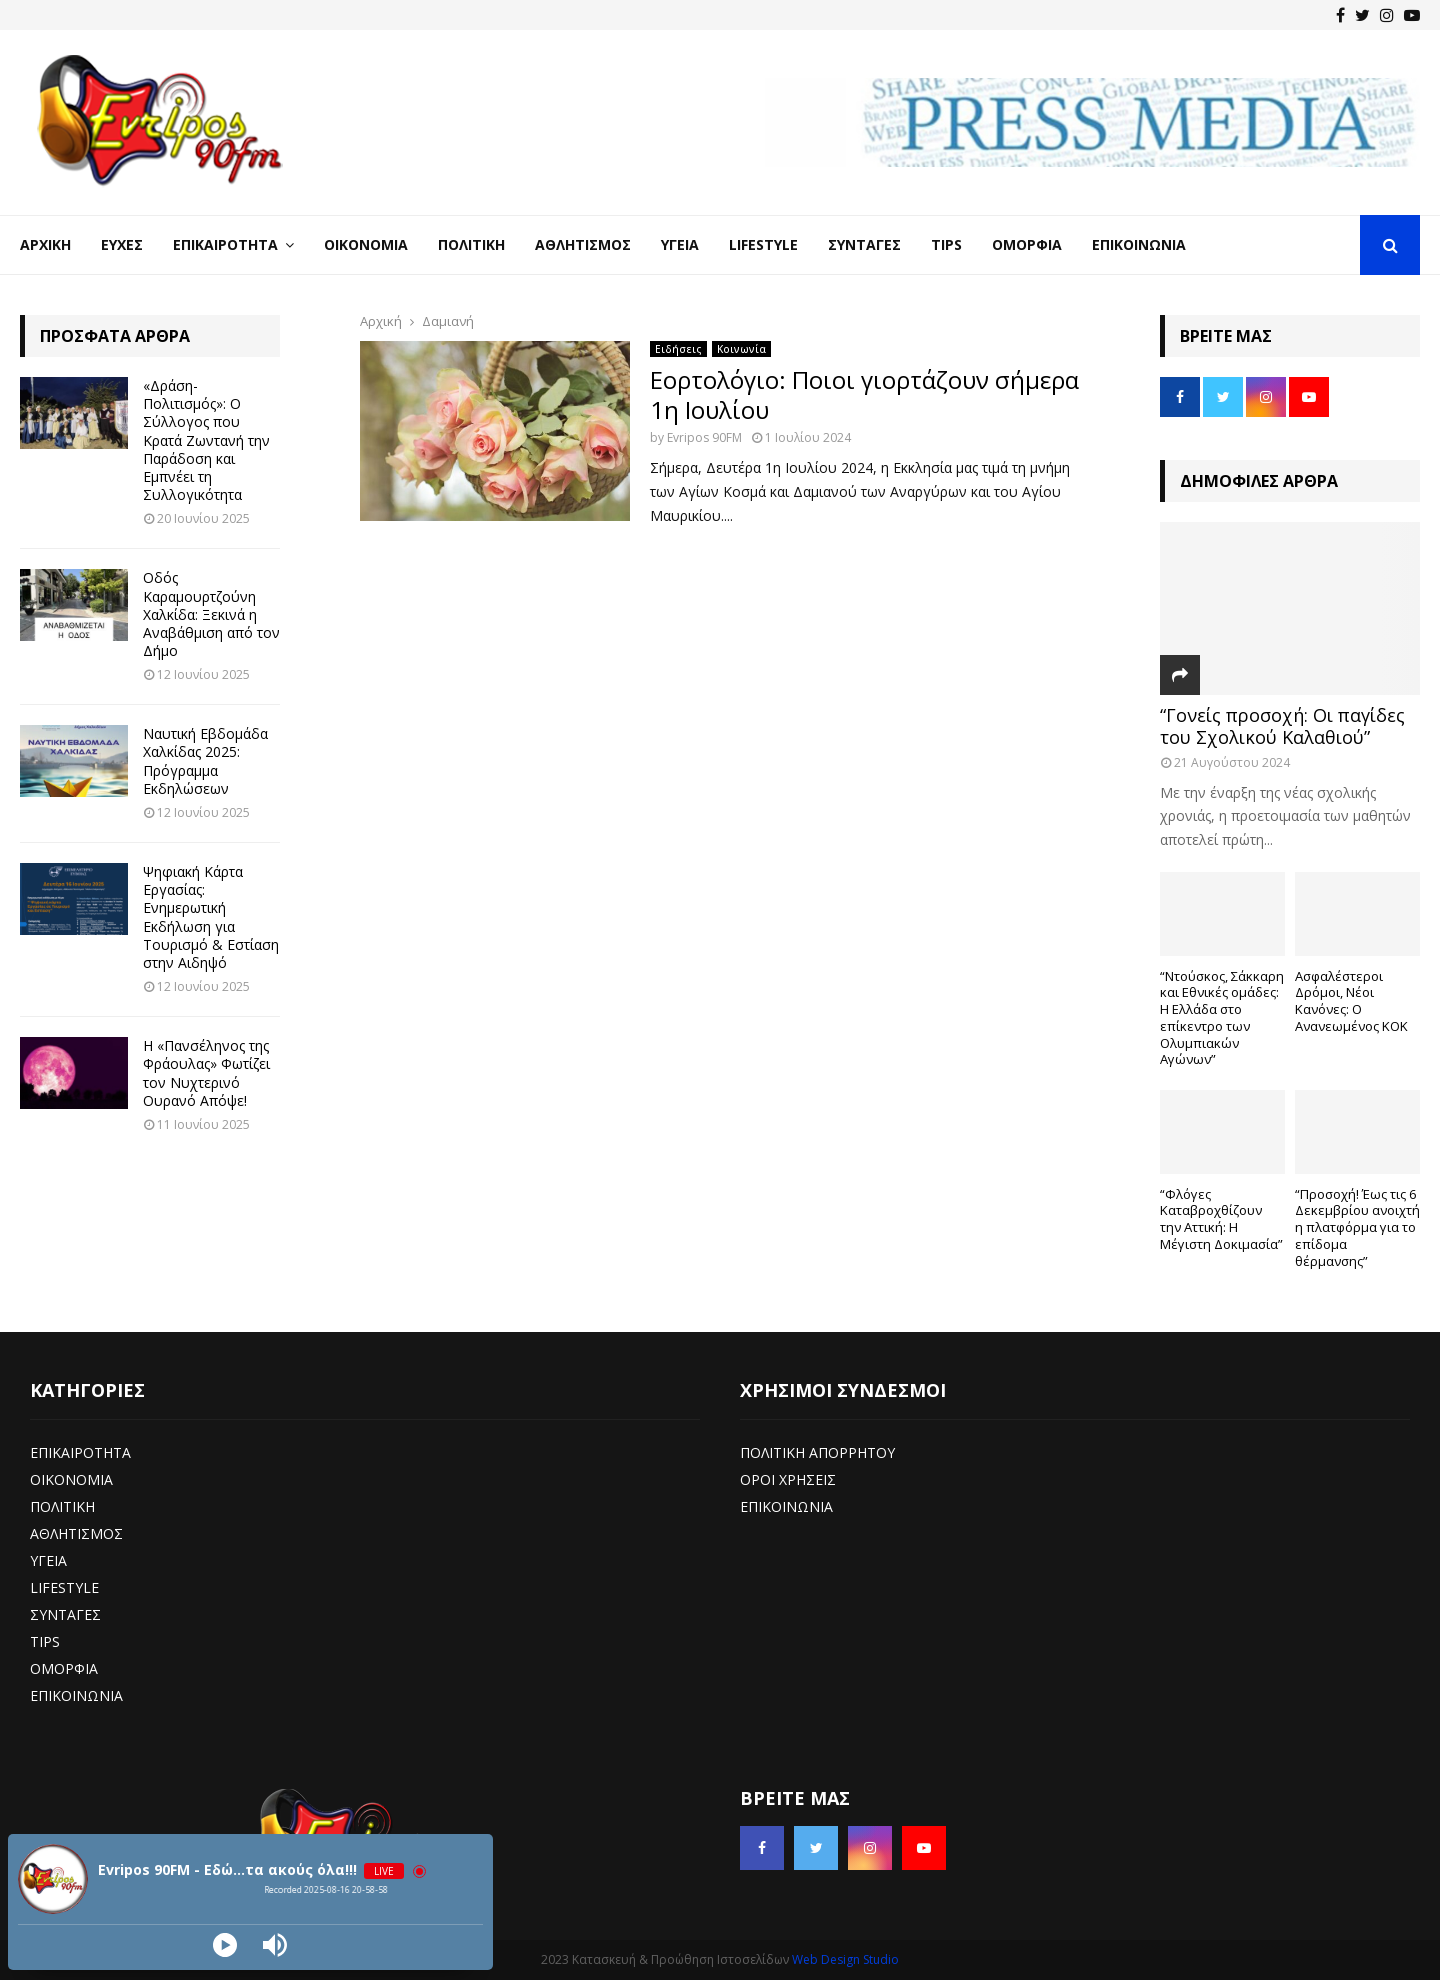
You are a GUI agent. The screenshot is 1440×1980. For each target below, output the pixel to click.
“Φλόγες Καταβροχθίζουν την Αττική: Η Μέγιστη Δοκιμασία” (1221, 1219)
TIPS (45, 1641)
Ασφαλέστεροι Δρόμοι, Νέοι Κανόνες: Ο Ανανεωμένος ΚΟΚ (1351, 1001)
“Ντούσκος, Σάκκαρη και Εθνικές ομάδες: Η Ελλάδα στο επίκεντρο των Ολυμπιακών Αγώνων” (1222, 1018)
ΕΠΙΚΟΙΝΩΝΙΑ (76, 1695)
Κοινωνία (741, 349)
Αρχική (45, 244)
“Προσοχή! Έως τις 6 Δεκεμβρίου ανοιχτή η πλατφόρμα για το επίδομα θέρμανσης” (1357, 1227)
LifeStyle (763, 244)
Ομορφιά (1027, 244)
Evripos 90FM (704, 437)
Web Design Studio (845, 1959)
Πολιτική (471, 244)
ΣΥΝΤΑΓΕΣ (65, 1614)
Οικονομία (366, 244)
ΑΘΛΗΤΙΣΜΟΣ (76, 1533)
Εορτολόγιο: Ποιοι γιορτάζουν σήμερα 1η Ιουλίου (864, 394)
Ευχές (122, 244)
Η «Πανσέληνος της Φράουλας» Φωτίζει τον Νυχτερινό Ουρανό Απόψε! (206, 1073)
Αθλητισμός (583, 244)
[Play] (225, 1945)
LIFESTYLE (64, 1587)
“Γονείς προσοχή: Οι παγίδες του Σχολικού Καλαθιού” (1282, 726)
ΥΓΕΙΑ (48, 1560)
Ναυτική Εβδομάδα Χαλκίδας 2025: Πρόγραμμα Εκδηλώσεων (205, 761)
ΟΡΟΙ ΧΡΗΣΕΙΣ (788, 1479)
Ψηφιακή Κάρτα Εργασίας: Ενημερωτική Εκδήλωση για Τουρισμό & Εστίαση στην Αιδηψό (211, 917)
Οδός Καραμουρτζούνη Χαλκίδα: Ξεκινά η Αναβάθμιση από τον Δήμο (211, 614)
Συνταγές (864, 244)
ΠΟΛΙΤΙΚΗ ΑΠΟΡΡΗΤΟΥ (817, 1452)
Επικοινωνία (1139, 244)
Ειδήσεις (678, 349)
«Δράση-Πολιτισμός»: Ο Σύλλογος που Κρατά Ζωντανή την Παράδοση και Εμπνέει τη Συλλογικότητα (206, 440)
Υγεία (680, 244)
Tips (946, 244)
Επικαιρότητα (225, 244)
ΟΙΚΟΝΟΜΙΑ (71, 1479)
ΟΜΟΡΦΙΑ (64, 1668)
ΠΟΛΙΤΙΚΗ (62, 1506)
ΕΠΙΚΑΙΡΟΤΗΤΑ (80, 1452)
